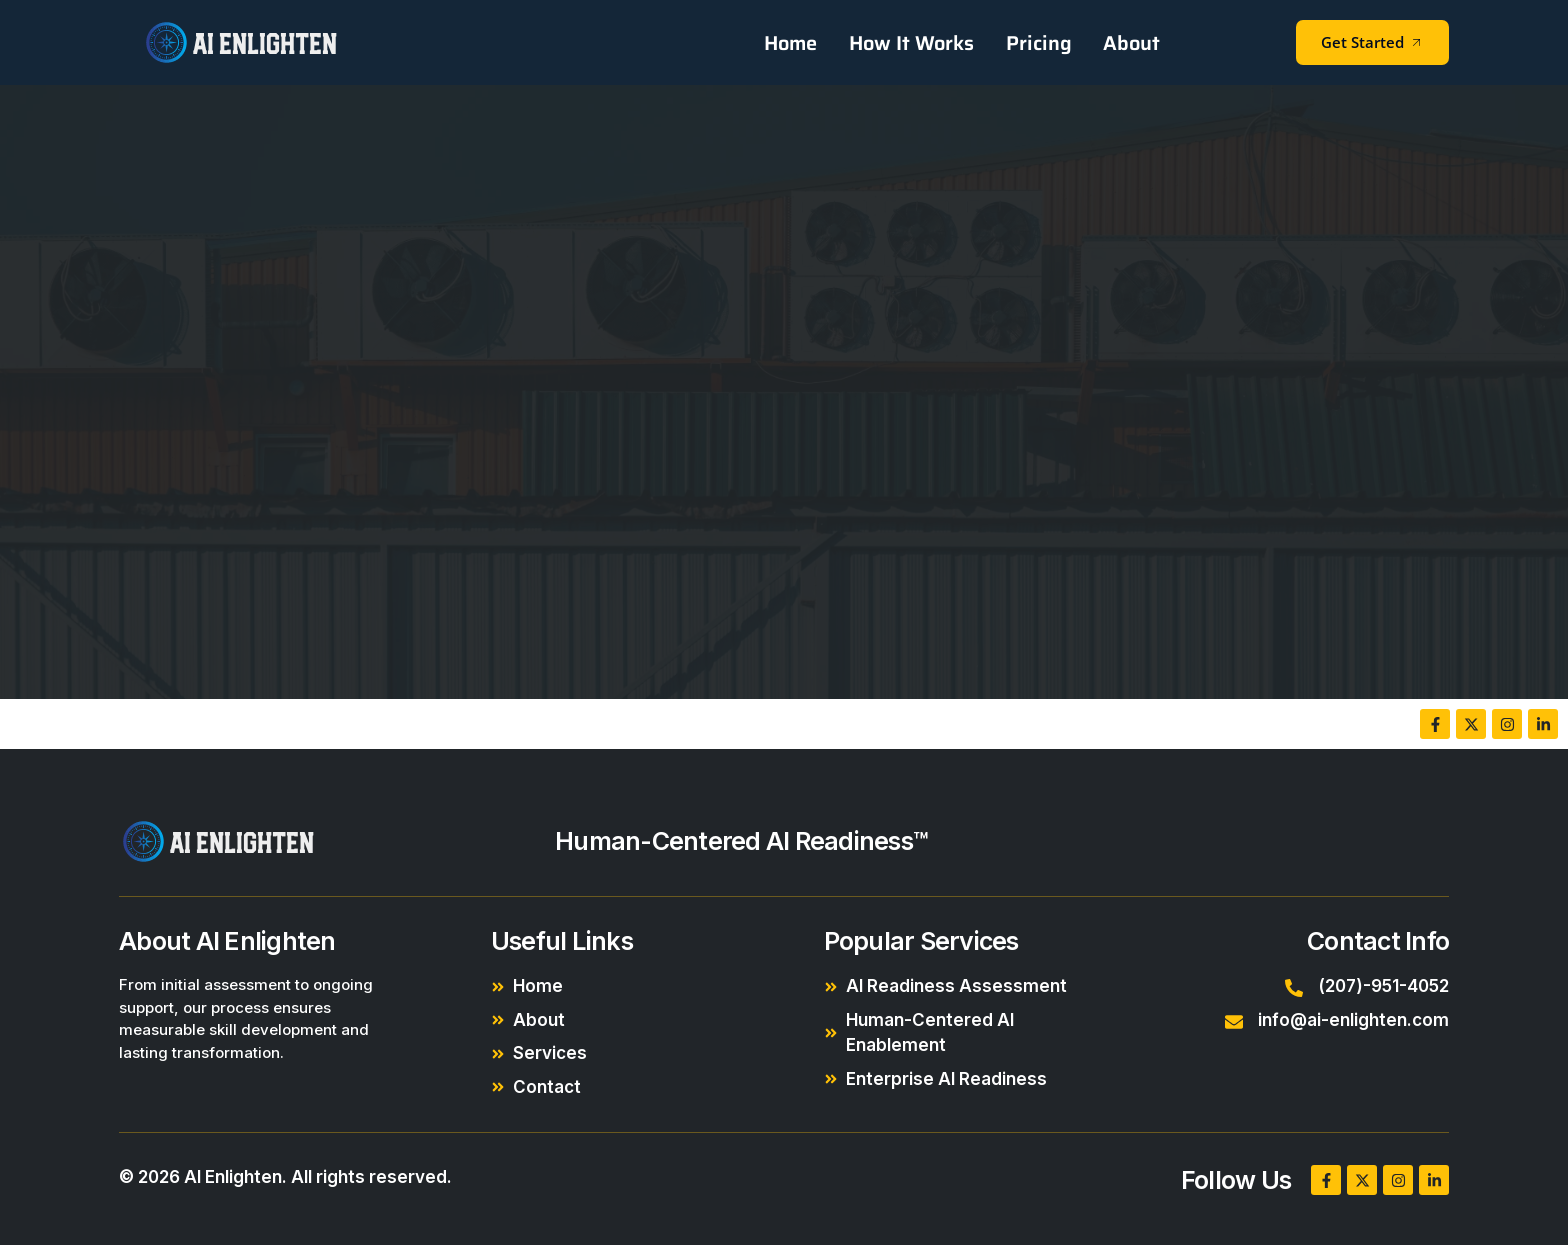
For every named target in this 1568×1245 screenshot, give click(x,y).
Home (796, 43)
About (1132, 43)
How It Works (915, 43)
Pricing (1041, 43)
